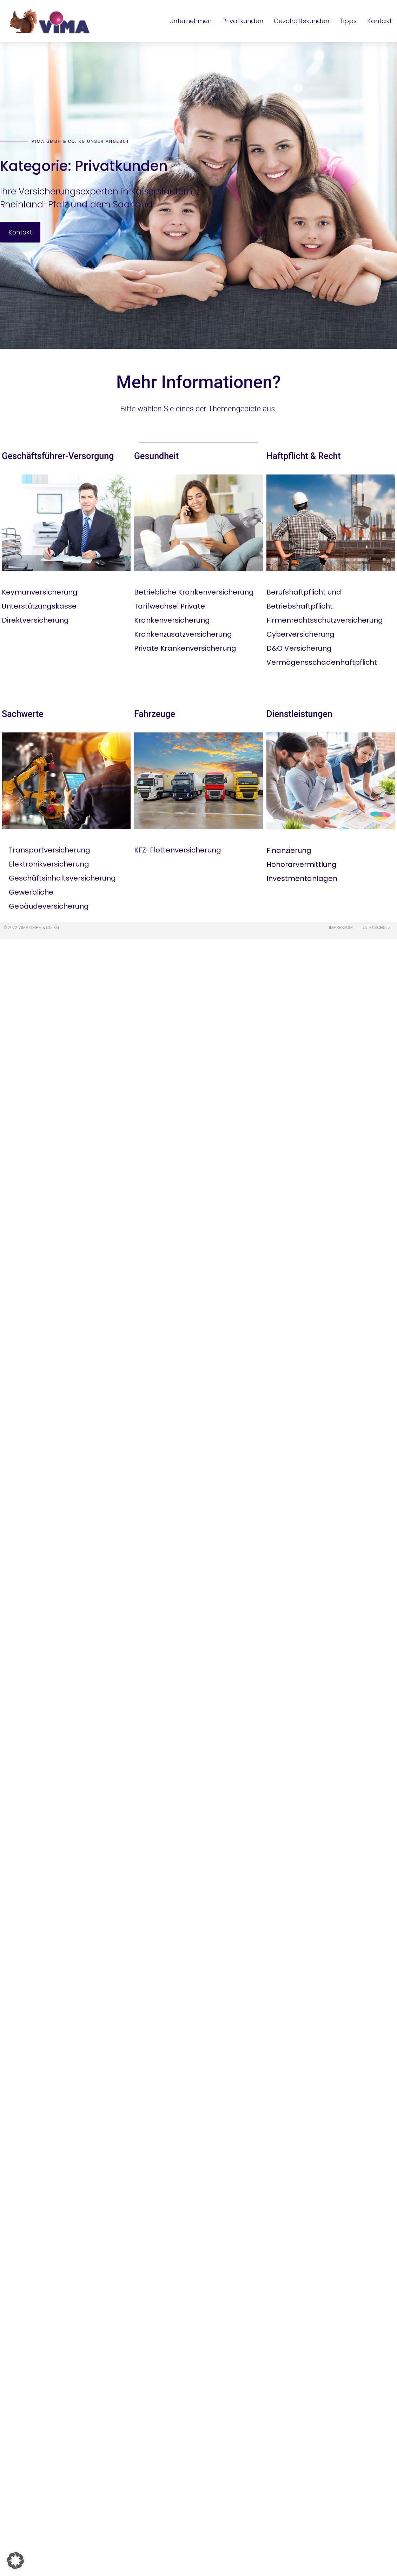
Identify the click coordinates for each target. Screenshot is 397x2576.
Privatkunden (242, 20)
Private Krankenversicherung (185, 648)
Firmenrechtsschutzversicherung (324, 620)
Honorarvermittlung (301, 864)
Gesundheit (156, 456)
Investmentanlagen (301, 878)
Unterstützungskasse (39, 606)
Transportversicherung (49, 850)
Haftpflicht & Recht (303, 456)
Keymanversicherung (40, 592)
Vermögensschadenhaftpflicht (321, 662)
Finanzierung (288, 850)
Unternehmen (190, 20)
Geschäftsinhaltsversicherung (62, 878)
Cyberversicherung (300, 634)
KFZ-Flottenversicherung (177, 850)
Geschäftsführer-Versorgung (58, 456)
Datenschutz (376, 927)
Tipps (348, 20)
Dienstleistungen (299, 714)
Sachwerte (23, 714)
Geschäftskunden (301, 20)
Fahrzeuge (154, 714)
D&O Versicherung (299, 648)
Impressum (341, 927)
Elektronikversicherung (49, 864)
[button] (15, 2560)
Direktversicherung (35, 620)
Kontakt (379, 20)
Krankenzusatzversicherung (183, 634)
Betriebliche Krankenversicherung (194, 592)
